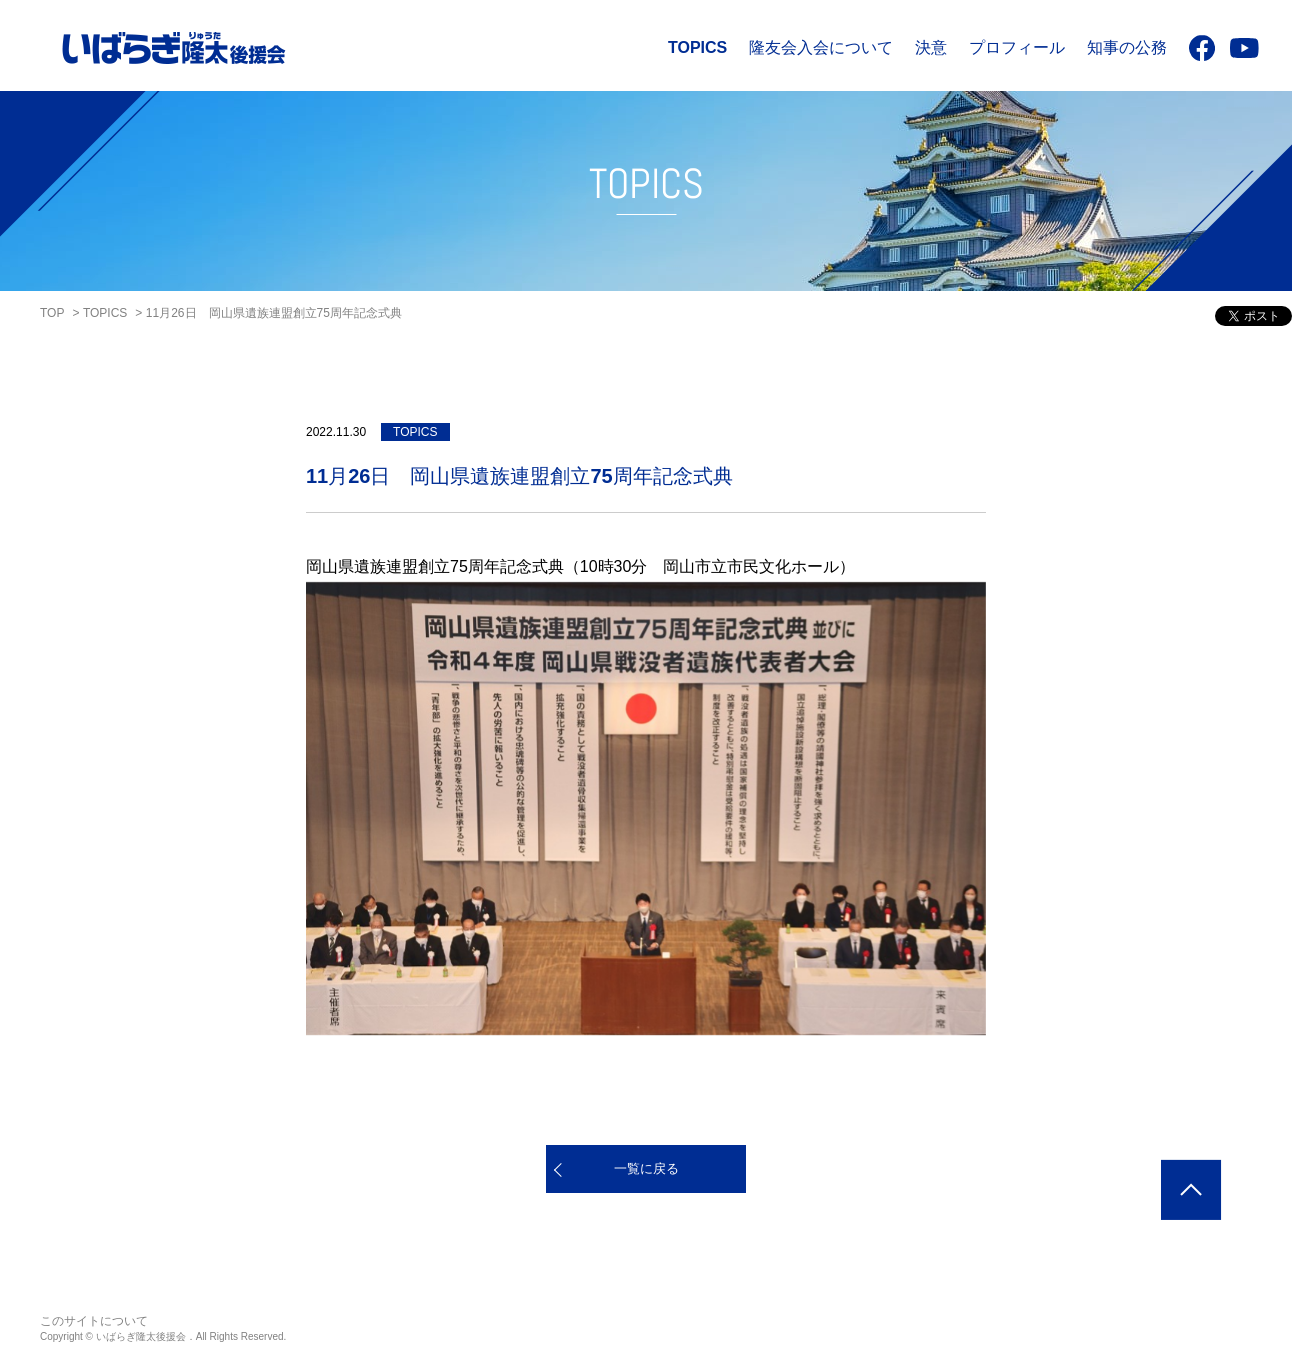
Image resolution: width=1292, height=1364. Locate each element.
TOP (52, 313)
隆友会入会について (821, 47)
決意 (931, 47)
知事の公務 (1127, 47)
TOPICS (697, 47)
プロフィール (1017, 47)
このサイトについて (94, 1321)
